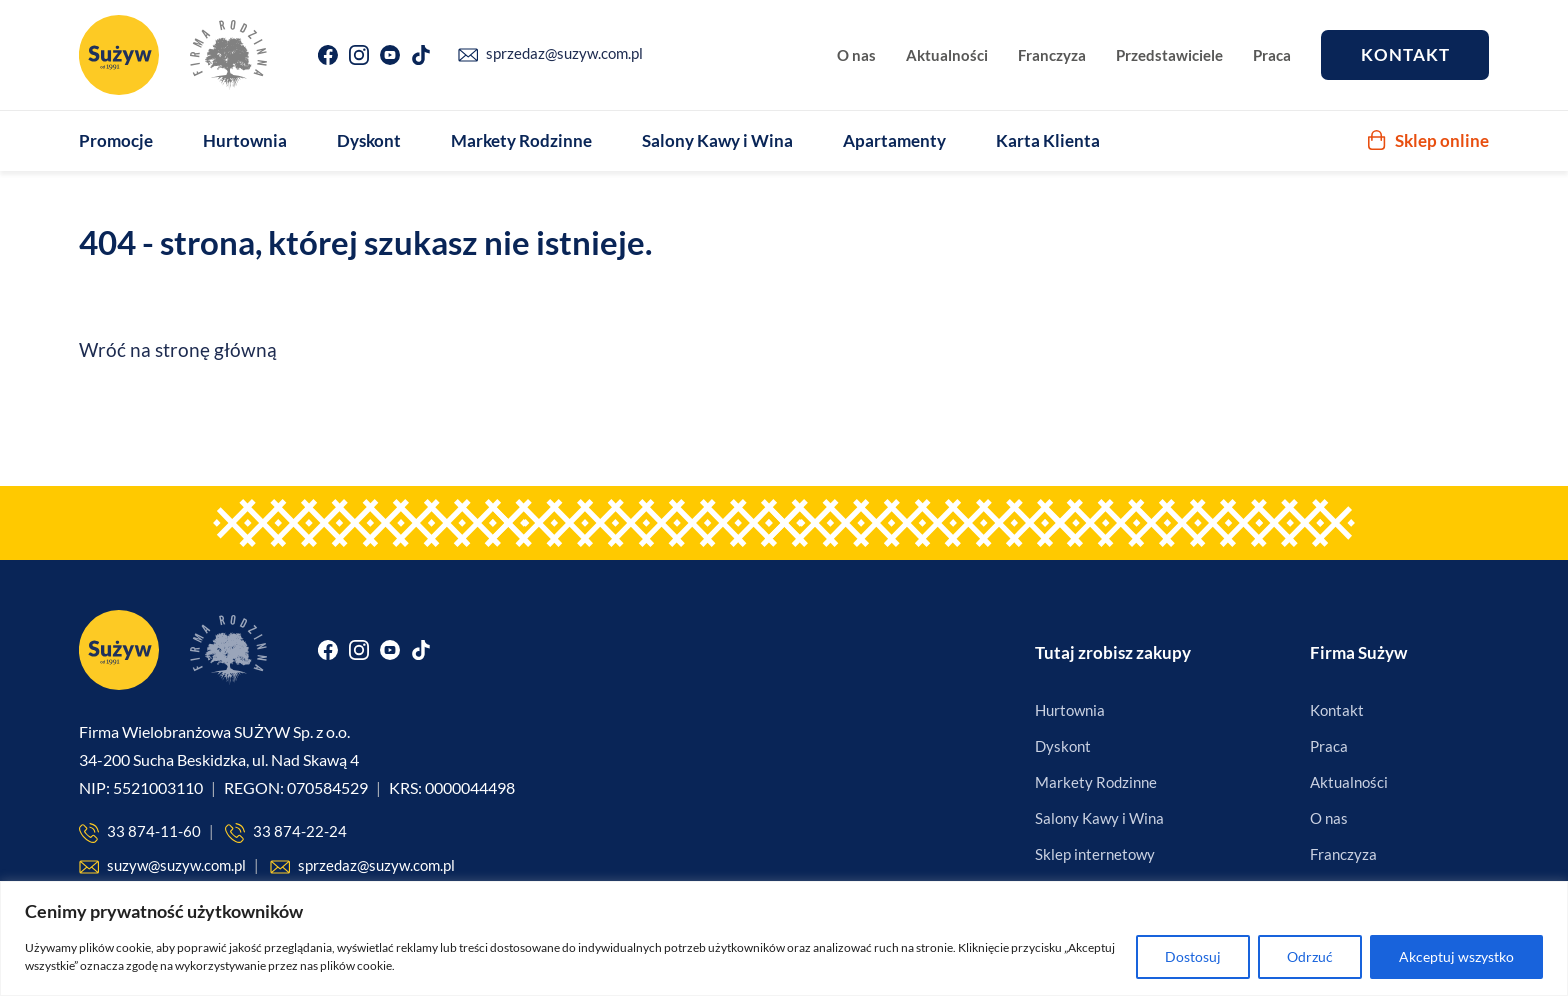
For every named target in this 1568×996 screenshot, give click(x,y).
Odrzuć (1310, 956)
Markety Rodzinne (521, 140)
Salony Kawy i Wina (717, 140)
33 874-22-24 (286, 832)
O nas (856, 55)
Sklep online (1428, 140)
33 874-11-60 (140, 832)
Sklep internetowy (1095, 854)
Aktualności (947, 55)
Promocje (116, 140)
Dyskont (369, 140)
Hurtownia (245, 140)
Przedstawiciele (1169, 55)
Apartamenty (894, 140)
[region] (784, 938)
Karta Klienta (1048, 140)
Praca (1272, 55)
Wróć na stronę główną (178, 349)
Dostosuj (1193, 956)
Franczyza (1052, 55)
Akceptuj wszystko (1456, 956)
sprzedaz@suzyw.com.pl (550, 53)
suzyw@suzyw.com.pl (162, 866)
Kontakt (1405, 54)
